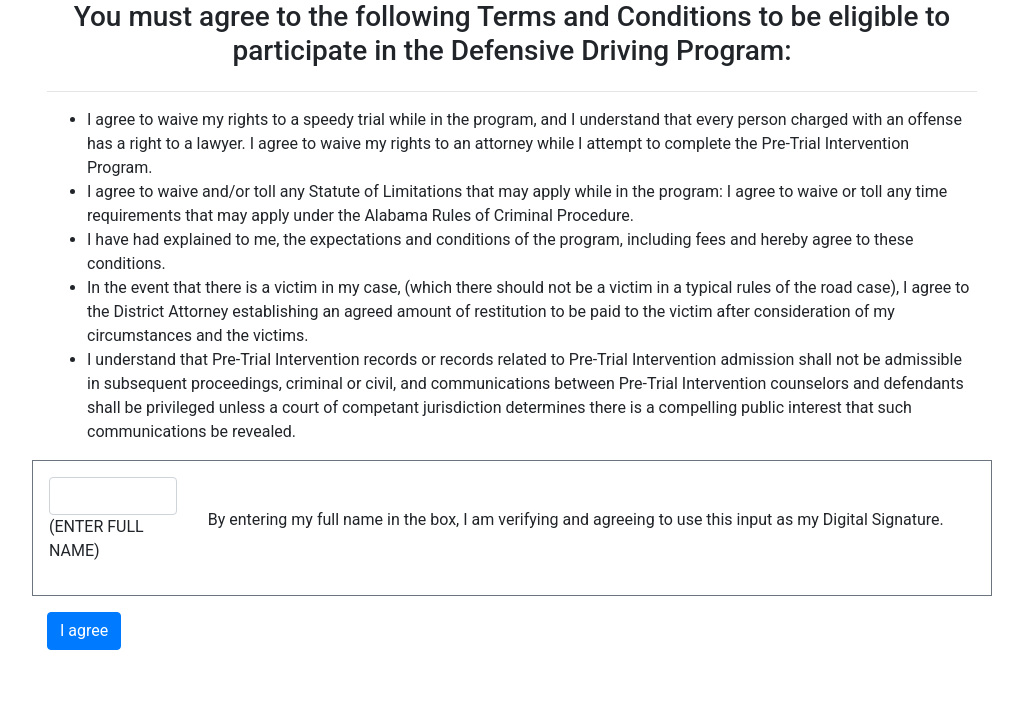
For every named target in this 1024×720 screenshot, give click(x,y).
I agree (84, 630)
